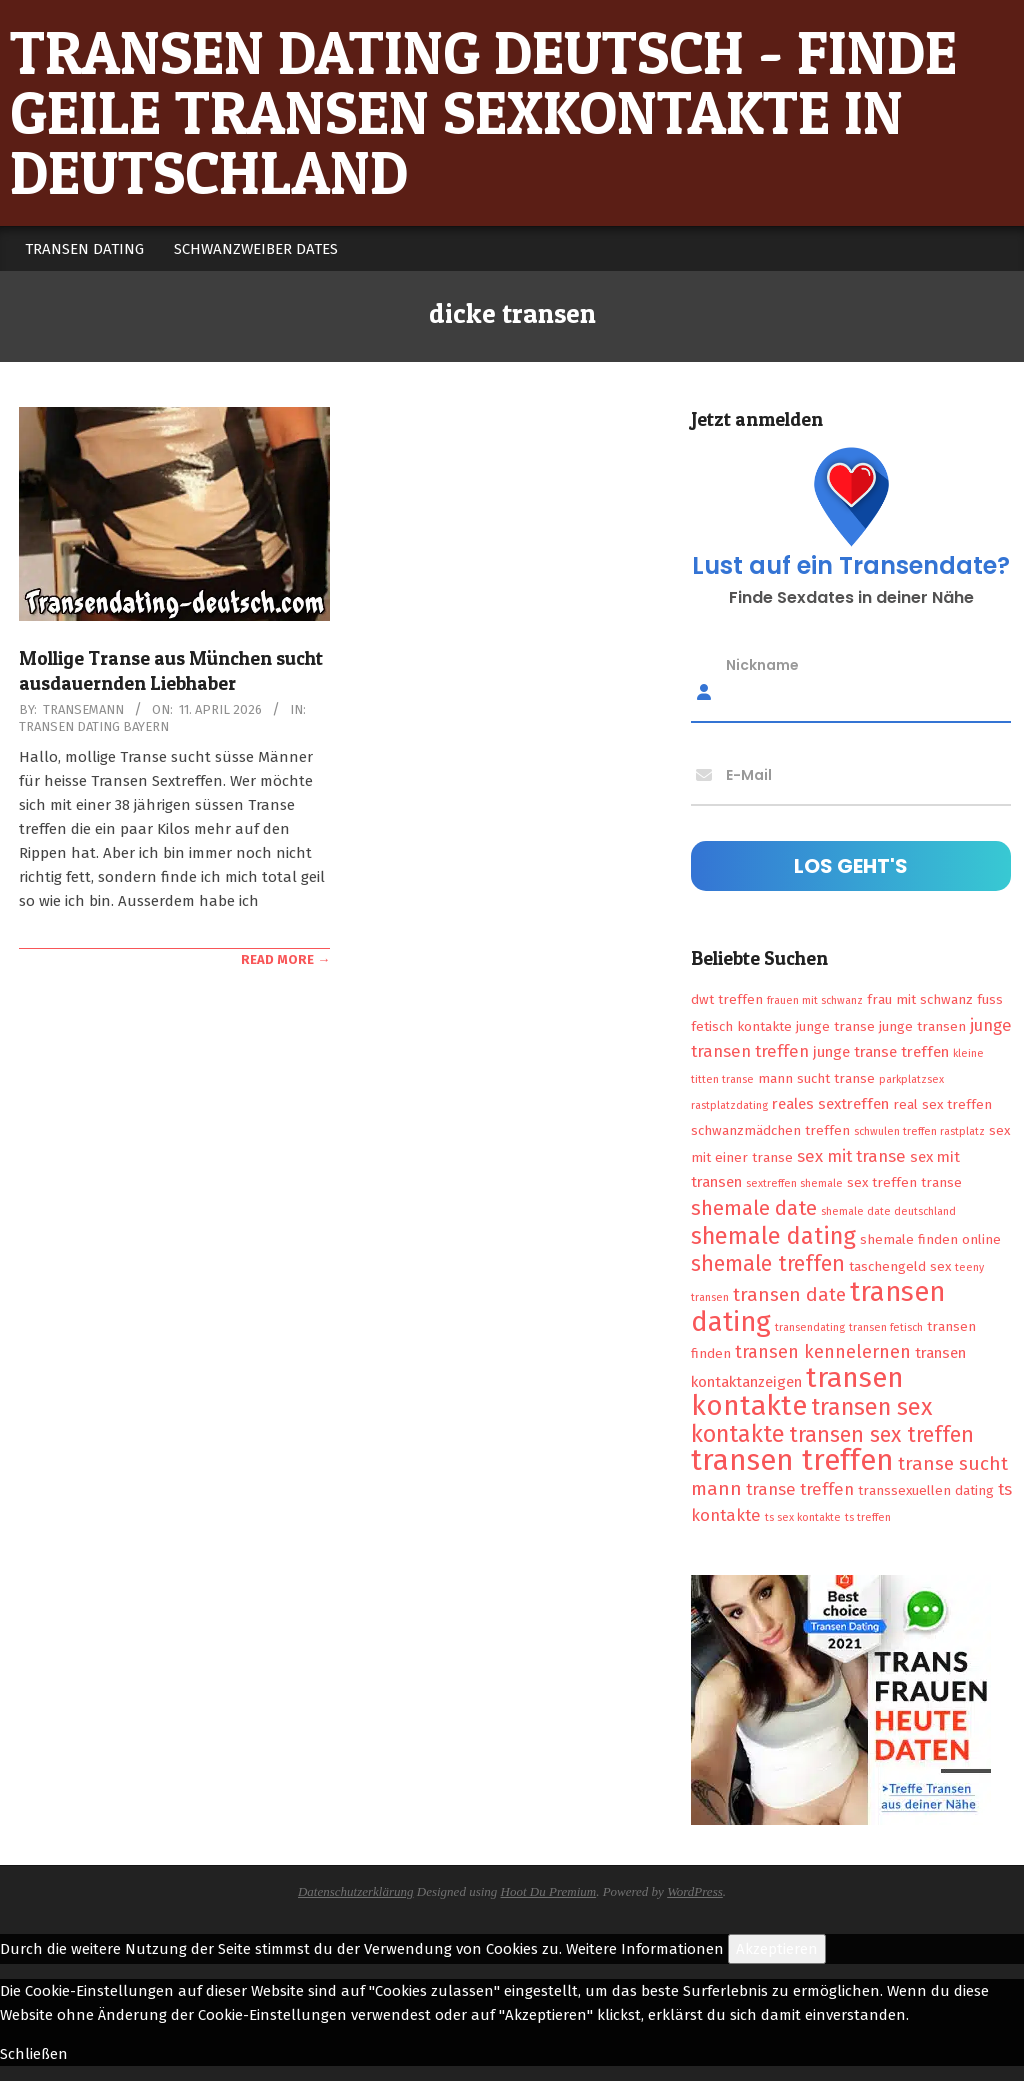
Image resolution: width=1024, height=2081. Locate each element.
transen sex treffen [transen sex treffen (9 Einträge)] (881, 1435)
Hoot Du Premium (549, 1891)
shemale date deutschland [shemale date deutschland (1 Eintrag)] (888, 1211)
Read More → (285, 959)
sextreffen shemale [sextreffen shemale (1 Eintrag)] (794, 1183)
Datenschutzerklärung (356, 1891)
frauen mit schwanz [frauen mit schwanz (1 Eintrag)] (815, 1000)
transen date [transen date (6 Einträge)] (789, 1294)
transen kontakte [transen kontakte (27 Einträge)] (797, 1391)
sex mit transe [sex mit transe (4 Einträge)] (851, 1156)
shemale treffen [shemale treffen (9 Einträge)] (768, 1264)
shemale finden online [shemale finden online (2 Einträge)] (930, 1239)
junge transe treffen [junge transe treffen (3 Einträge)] (881, 1052)
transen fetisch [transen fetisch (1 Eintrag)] (886, 1327)
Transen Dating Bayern (94, 726)
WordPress (695, 1891)
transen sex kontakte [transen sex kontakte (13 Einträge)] (811, 1420)
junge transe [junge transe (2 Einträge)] (835, 1026)
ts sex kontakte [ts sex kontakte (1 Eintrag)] (803, 1517)
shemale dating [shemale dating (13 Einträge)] (773, 1236)
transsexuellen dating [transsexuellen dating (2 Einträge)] (926, 1490)
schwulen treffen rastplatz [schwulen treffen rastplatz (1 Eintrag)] (919, 1131)
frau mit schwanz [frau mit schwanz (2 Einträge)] (920, 999)
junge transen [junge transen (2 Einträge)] (922, 1026)
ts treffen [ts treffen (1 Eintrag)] (868, 1517)
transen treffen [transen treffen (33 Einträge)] (792, 1460)
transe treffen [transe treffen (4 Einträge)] (800, 1489)
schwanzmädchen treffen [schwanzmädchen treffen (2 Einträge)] (770, 1130)
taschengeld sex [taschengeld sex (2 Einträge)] (900, 1266)
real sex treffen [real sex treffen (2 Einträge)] (942, 1104)
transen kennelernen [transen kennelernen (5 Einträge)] (823, 1352)
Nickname (762, 665)
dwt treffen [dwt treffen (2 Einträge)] (727, 999)
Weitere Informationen (645, 1949)
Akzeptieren (777, 1949)
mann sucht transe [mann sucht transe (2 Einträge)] (816, 1078)
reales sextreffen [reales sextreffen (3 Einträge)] (830, 1104)
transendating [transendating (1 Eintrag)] (810, 1327)
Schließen (34, 2054)
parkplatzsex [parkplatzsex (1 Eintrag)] (911, 1079)
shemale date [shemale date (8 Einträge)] (754, 1208)
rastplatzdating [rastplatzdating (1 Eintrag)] (729, 1105)
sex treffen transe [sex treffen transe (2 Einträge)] (904, 1182)
